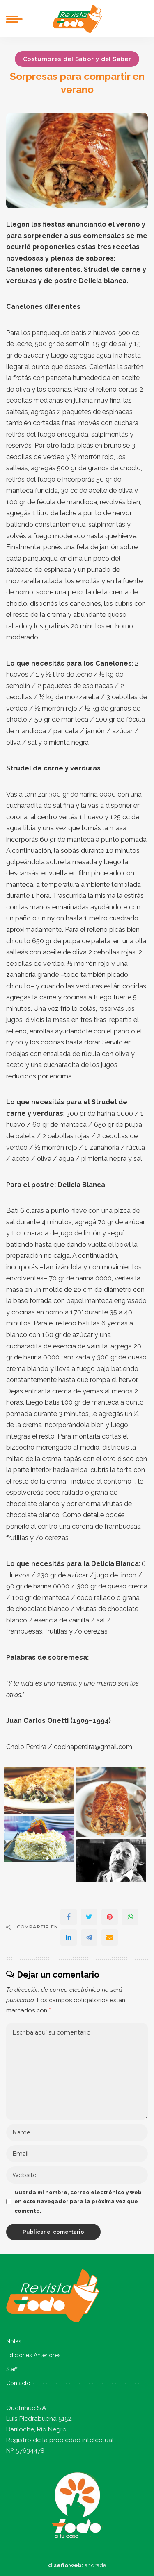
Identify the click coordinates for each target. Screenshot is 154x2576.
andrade (95, 2565)
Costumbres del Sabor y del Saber (77, 59)
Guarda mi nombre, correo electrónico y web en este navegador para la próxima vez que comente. (78, 2201)
